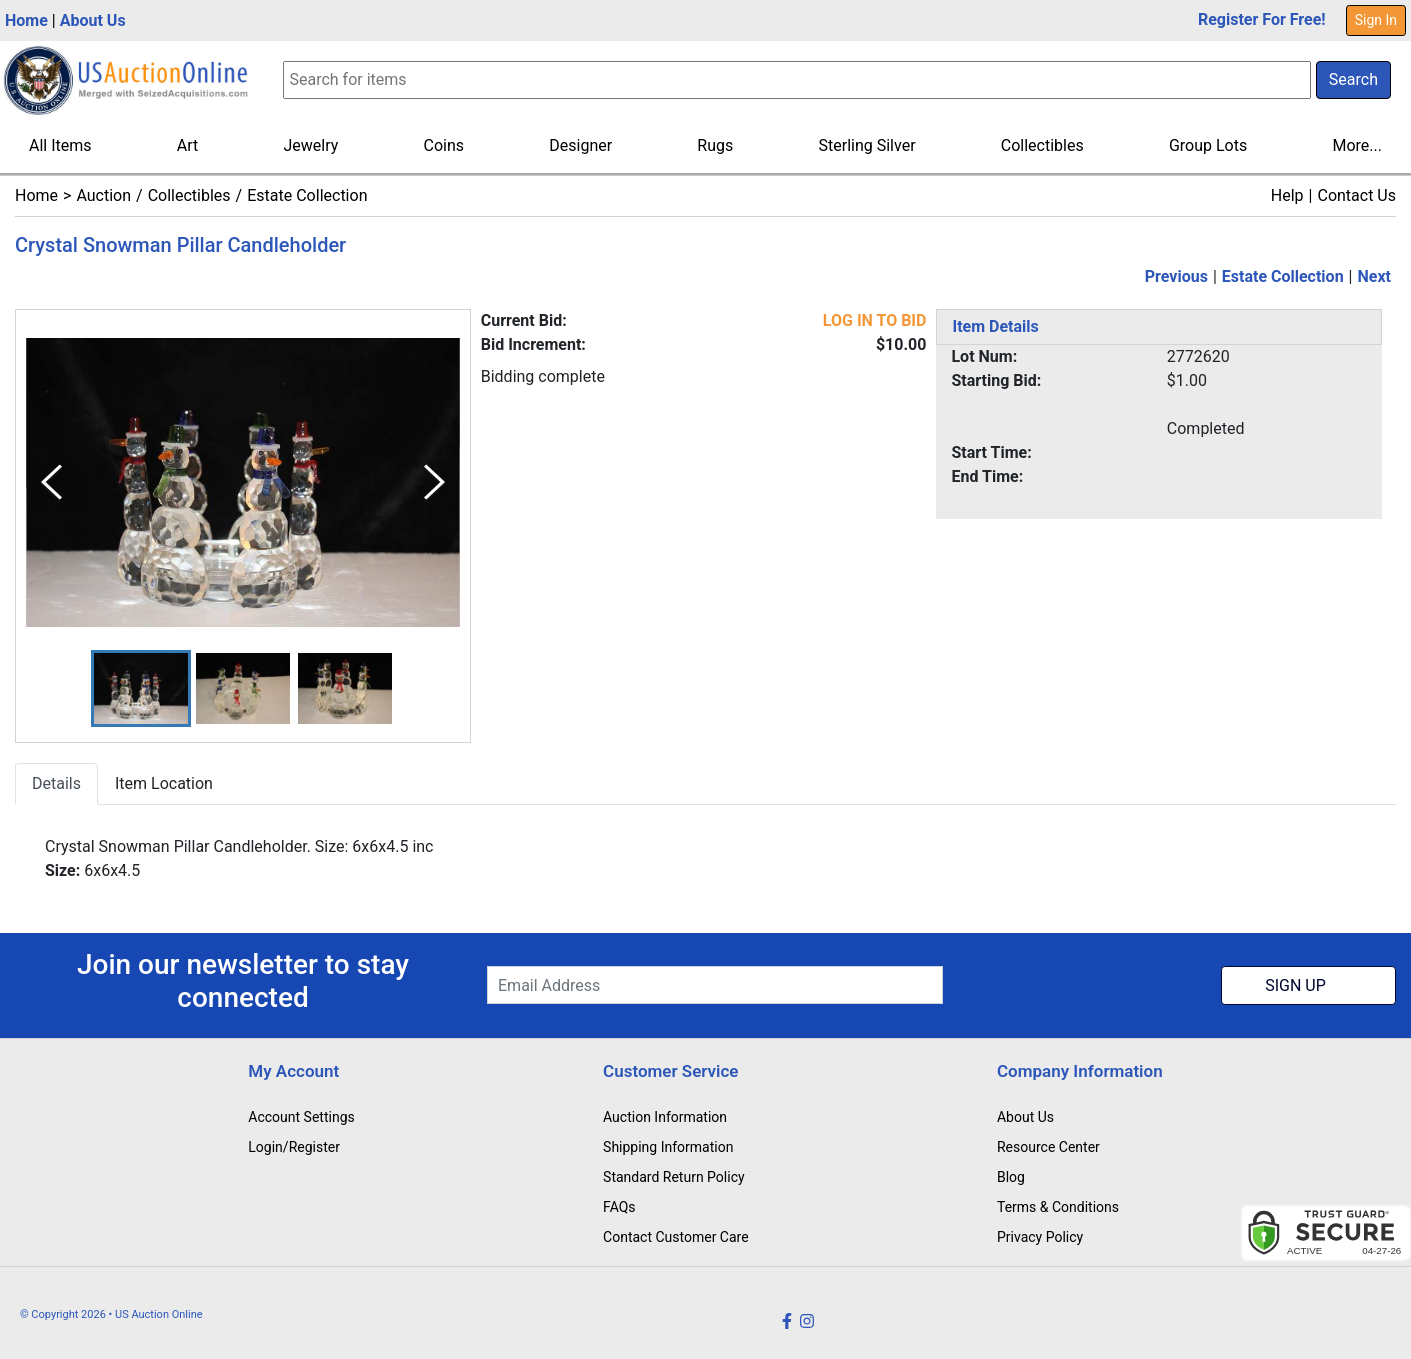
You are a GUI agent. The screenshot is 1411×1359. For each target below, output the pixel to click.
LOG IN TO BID (875, 320)
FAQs (619, 1207)
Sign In (1376, 20)
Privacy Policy (1040, 1237)
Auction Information (665, 1117)
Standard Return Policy (674, 1177)
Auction (103, 195)
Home (26, 20)
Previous (1176, 276)
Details (56, 783)
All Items (60, 145)
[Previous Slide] (51, 482)
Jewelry (310, 145)
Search (1353, 79)
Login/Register (294, 1147)
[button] (141, 688)
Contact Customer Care (676, 1237)
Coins (444, 145)
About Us (93, 20)
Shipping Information (668, 1147)
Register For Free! (1262, 19)
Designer (580, 145)
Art (187, 145)
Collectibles (1042, 145)
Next (1374, 276)
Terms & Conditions (1058, 1207)
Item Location (164, 783)
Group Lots (1208, 145)
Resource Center (1048, 1147)
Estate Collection (307, 195)
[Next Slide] (434, 482)
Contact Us (1356, 195)
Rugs (715, 145)
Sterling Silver (867, 145)
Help (1287, 195)
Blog (1011, 1177)
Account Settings (301, 1117)
